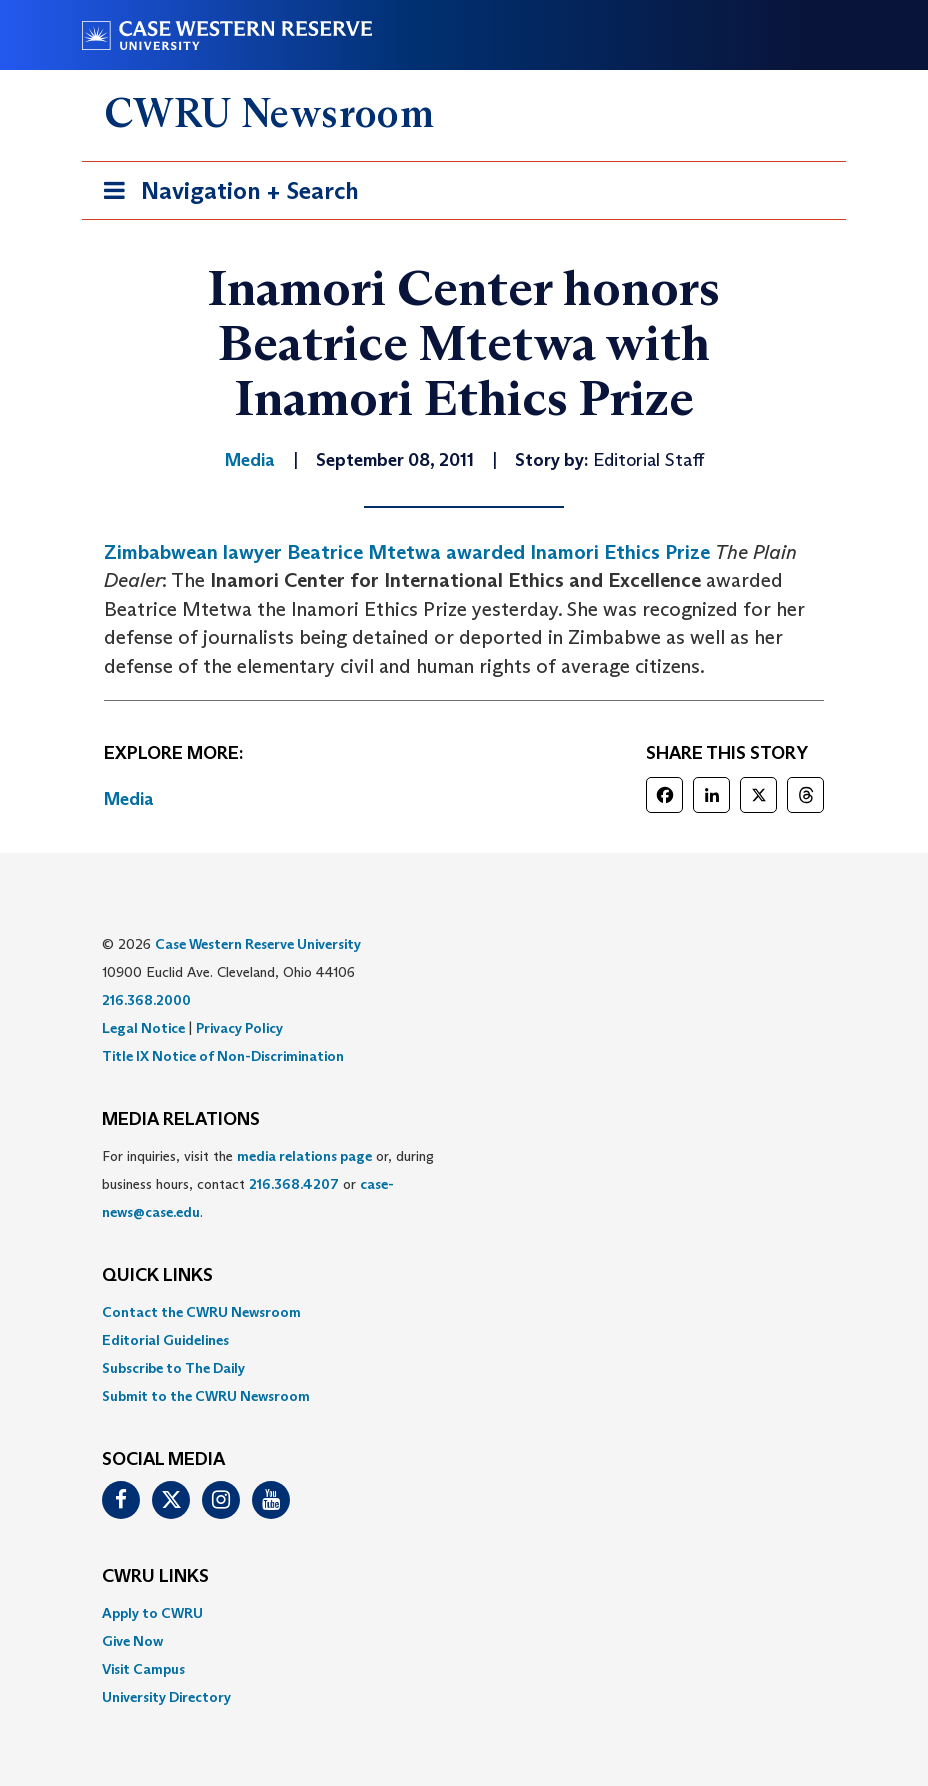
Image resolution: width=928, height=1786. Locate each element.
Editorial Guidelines (165, 1340)
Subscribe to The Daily (173, 1368)
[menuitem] (464, 1312)
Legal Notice (143, 1028)
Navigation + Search (225, 194)
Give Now (132, 1641)
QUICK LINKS (157, 1276)
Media (129, 799)
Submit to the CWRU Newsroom (206, 1396)
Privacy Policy (239, 1028)
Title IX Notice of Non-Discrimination (223, 1056)
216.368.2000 (146, 1000)
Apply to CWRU (152, 1613)
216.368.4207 (294, 1184)
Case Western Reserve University (258, 944)
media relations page (304, 1156)
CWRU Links (155, 1577)
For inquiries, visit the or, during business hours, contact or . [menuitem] (268, 1184)
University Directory (166, 1697)
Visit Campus (143, 1669)
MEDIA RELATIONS (181, 1120)
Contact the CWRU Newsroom (201, 1312)
